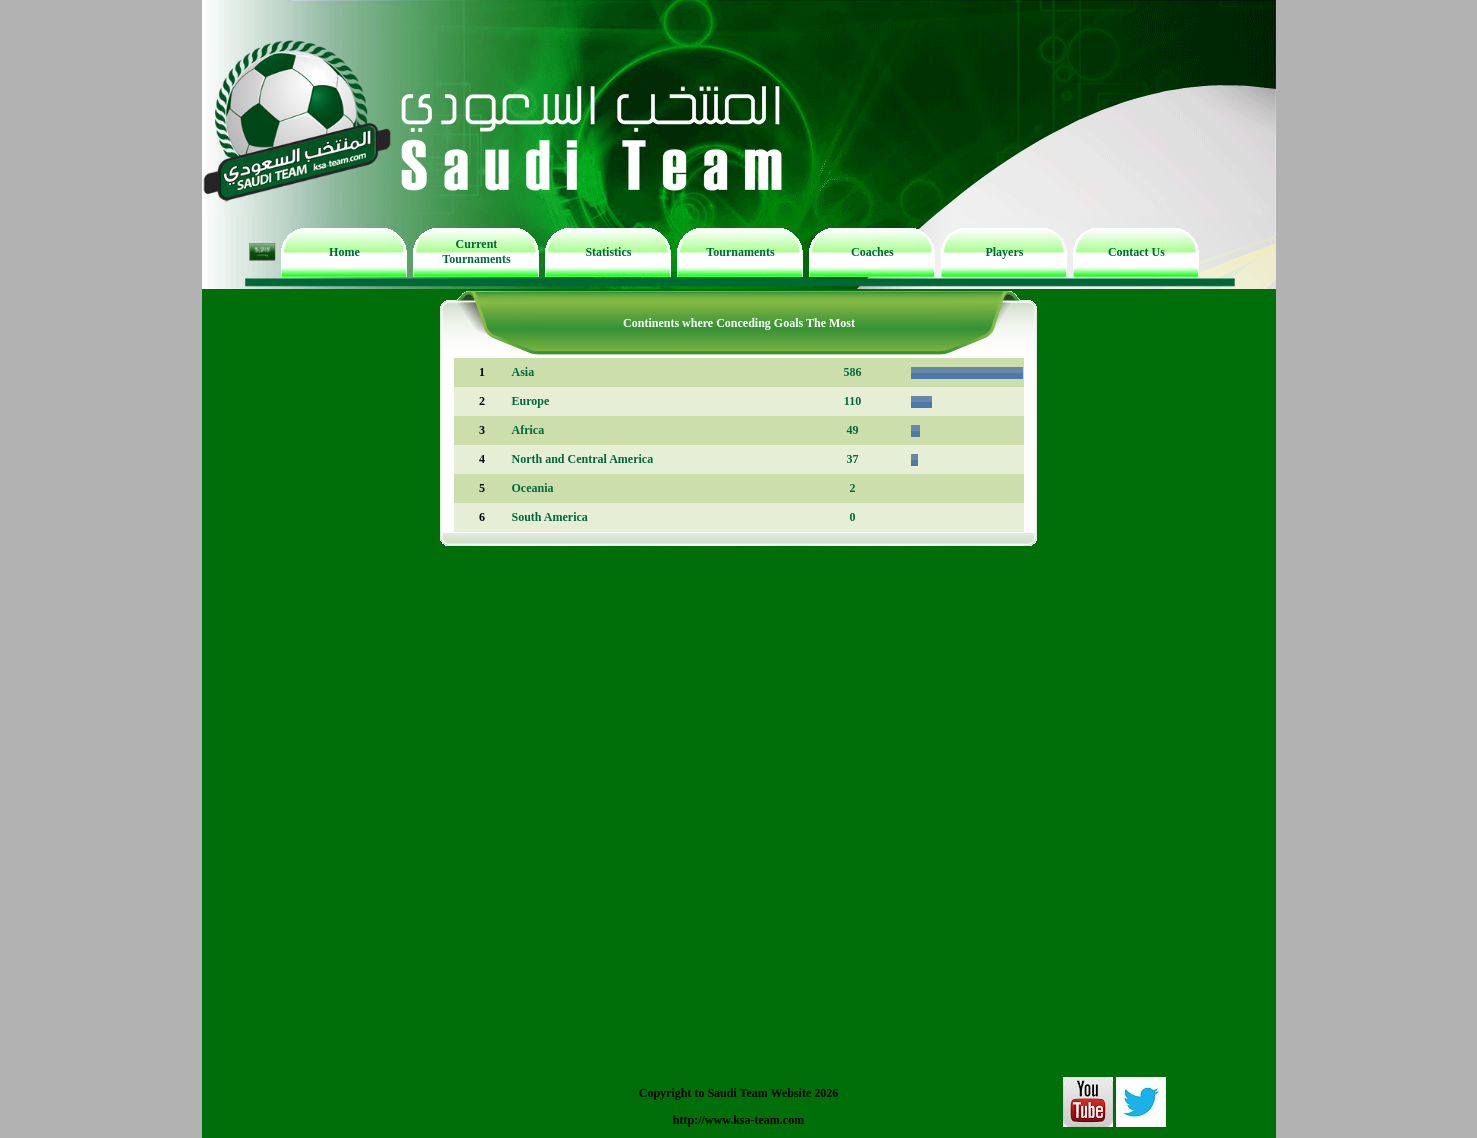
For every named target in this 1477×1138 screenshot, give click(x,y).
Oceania (533, 488)
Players (1004, 252)
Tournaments (740, 252)
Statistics (608, 252)
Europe (531, 401)
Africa (528, 430)
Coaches (872, 252)
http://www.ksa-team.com (738, 1120)
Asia (523, 372)
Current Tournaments (476, 251)
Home (344, 252)
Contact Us (1136, 252)
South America (550, 517)
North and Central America (583, 459)
